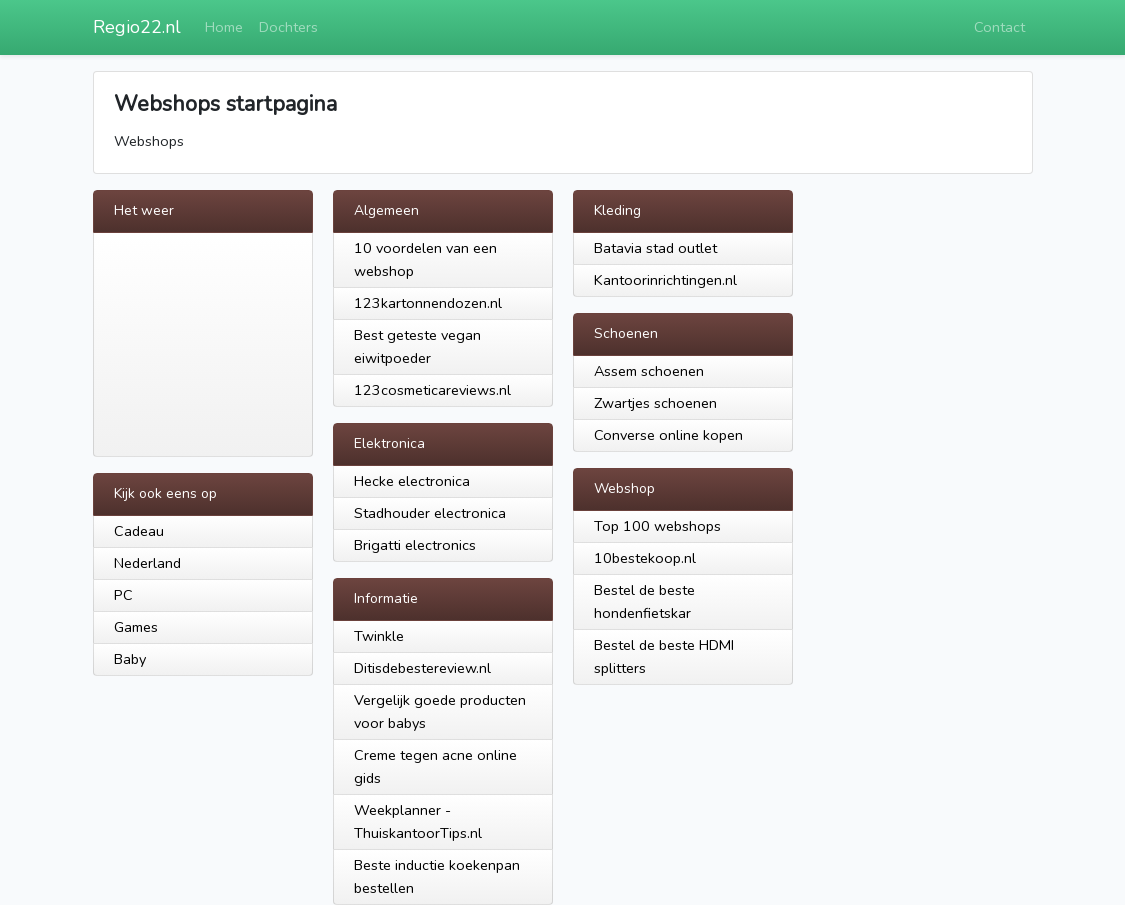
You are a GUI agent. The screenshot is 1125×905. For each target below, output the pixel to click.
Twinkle (379, 636)
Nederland (147, 563)
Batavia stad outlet (655, 248)
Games (136, 627)
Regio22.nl (137, 27)
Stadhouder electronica (430, 513)
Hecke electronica (412, 481)
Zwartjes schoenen (655, 403)
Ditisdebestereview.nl (422, 668)
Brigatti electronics (415, 545)
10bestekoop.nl (645, 558)
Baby (130, 659)
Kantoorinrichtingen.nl (665, 280)
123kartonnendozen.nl (428, 303)
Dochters (288, 27)
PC (123, 595)
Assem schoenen (649, 371)
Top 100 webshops (657, 526)
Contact (999, 27)
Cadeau (139, 531)
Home (224, 27)
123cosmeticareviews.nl (432, 390)
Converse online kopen (668, 435)
